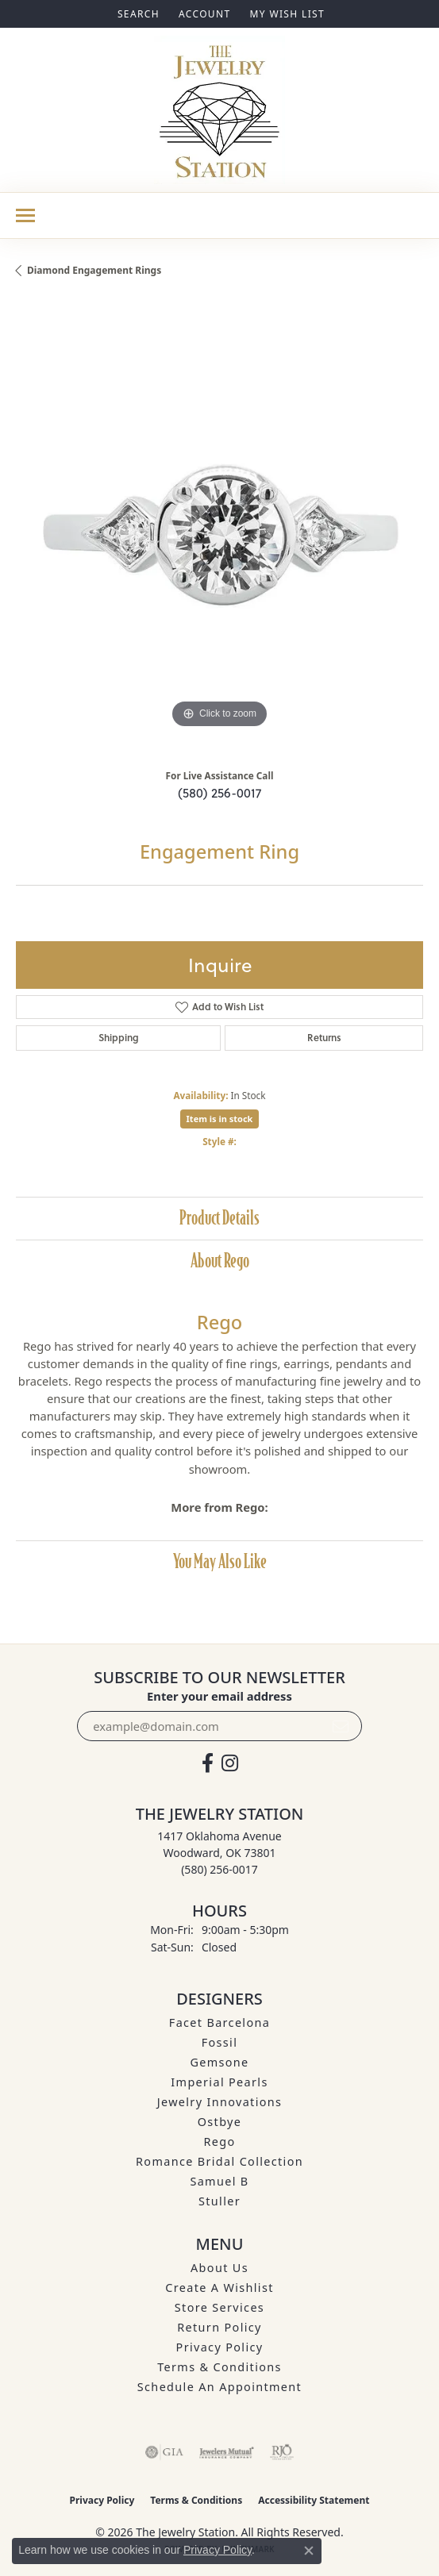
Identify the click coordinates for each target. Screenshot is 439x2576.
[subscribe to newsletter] (340, 1726)
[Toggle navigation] (25, 215)
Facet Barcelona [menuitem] (219, 2022)
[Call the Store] (219, 1869)
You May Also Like (220, 1561)
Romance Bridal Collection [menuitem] (219, 2161)
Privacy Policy (220, 2347)
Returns (324, 1037)
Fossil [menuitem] (220, 2042)
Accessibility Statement (313, 2500)
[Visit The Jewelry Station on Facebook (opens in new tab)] (208, 1763)
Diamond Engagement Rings (94, 270)
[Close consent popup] (309, 2550)
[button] (137, 14)
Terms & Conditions (219, 2366)
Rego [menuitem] (219, 2141)
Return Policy (219, 2327)
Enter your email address (219, 1696)
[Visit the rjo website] (282, 2452)
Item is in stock (220, 1119)
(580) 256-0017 (219, 793)
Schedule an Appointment (219, 2386)
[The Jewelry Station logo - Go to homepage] (219, 110)
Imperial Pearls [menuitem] (219, 2082)
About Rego (220, 1260)
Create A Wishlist (219, 2287)
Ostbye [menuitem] (220, 2121)
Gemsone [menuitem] (219, 2062)
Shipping (118, 1037)
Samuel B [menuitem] (219, 2181)
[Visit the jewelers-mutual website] (226, 2452)
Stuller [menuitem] (219, 2201)
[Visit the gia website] (164, 2452)
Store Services (219, 2307)
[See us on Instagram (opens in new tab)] (229, 1763)
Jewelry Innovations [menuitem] (220, 2101)
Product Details (219, 1217)
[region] (219, 528)
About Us (219, 2267)
